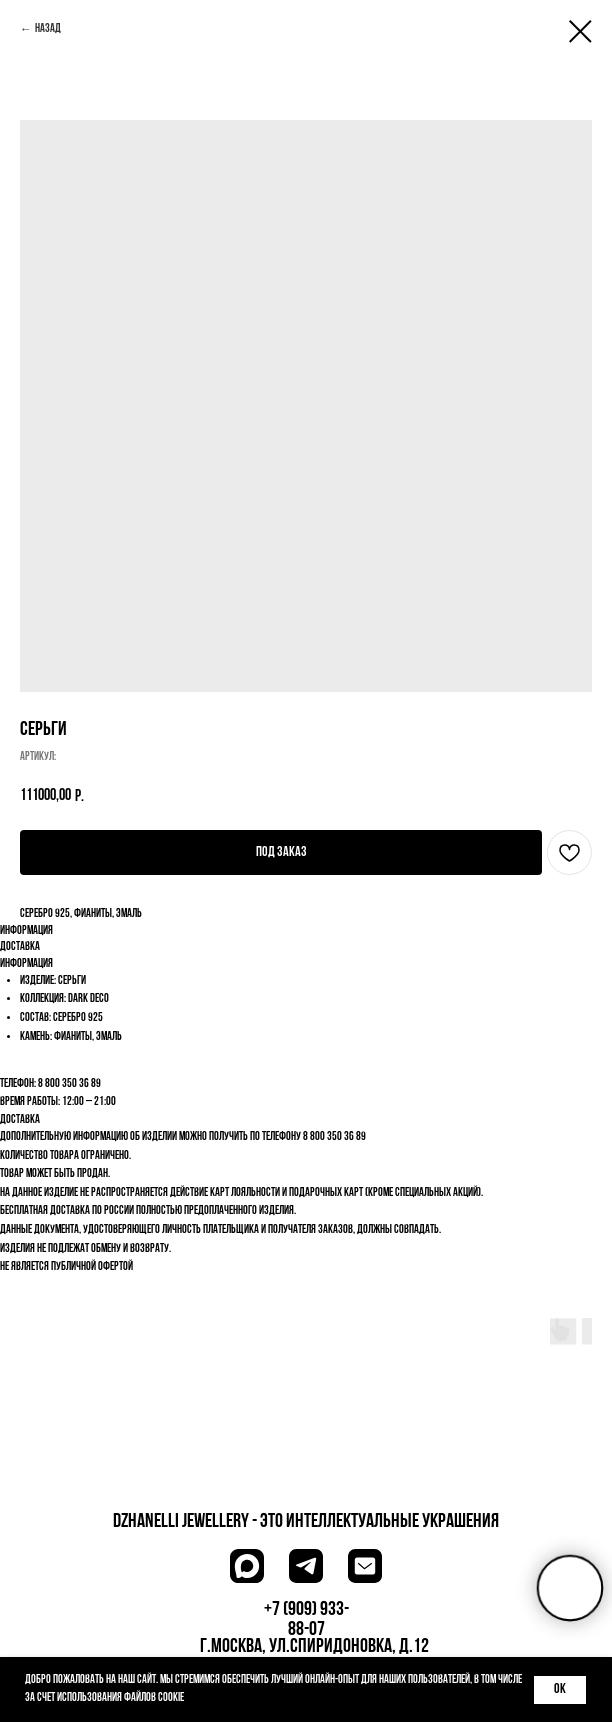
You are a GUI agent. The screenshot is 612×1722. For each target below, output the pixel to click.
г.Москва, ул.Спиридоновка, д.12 (314, 1647)
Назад (48, 29)
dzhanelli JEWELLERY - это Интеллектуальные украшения (306, 1522)
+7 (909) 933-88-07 (306, 1620)
